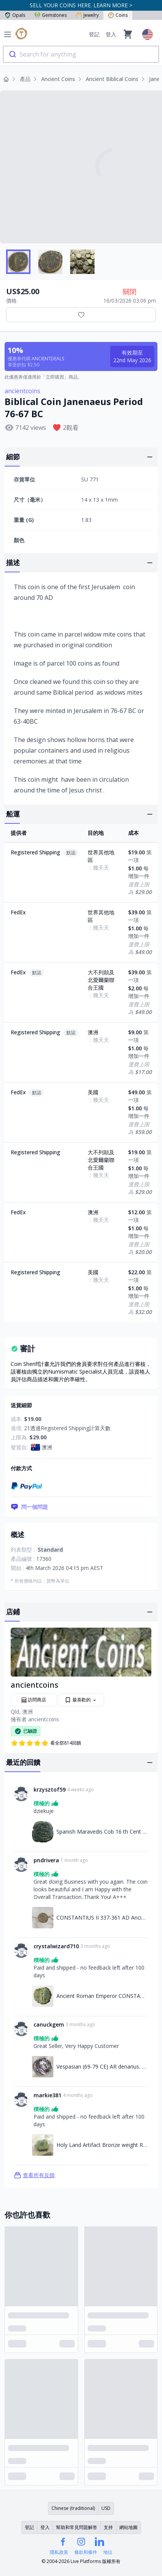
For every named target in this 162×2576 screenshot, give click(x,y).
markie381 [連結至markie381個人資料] (47, 2095)
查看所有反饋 (34, 2175)
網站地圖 (128, 2527)
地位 (107, 2552)
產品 (25, 79)
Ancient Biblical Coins (112, 79)
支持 (108, 2527)
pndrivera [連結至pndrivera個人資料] (46, 1860)
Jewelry (87, 15)
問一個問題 (29, 1507)
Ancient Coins (58, 79)
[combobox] (81, 54)
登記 (94, 34)
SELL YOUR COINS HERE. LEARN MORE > (81, 5)
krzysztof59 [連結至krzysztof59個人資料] (50, 1789)
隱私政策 (59, 2552)
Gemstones (50, 15)
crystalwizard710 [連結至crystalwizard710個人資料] (56, 1946)
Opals (15, 15)
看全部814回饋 (46, 1743)
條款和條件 (85, 2552)
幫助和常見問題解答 (76, 2527)
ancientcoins (22, 391)
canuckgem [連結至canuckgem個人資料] (49, 2024)
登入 (111, 34)
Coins (118, 15)
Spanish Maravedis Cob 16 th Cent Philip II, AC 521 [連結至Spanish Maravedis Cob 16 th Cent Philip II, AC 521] (102, 1831)
